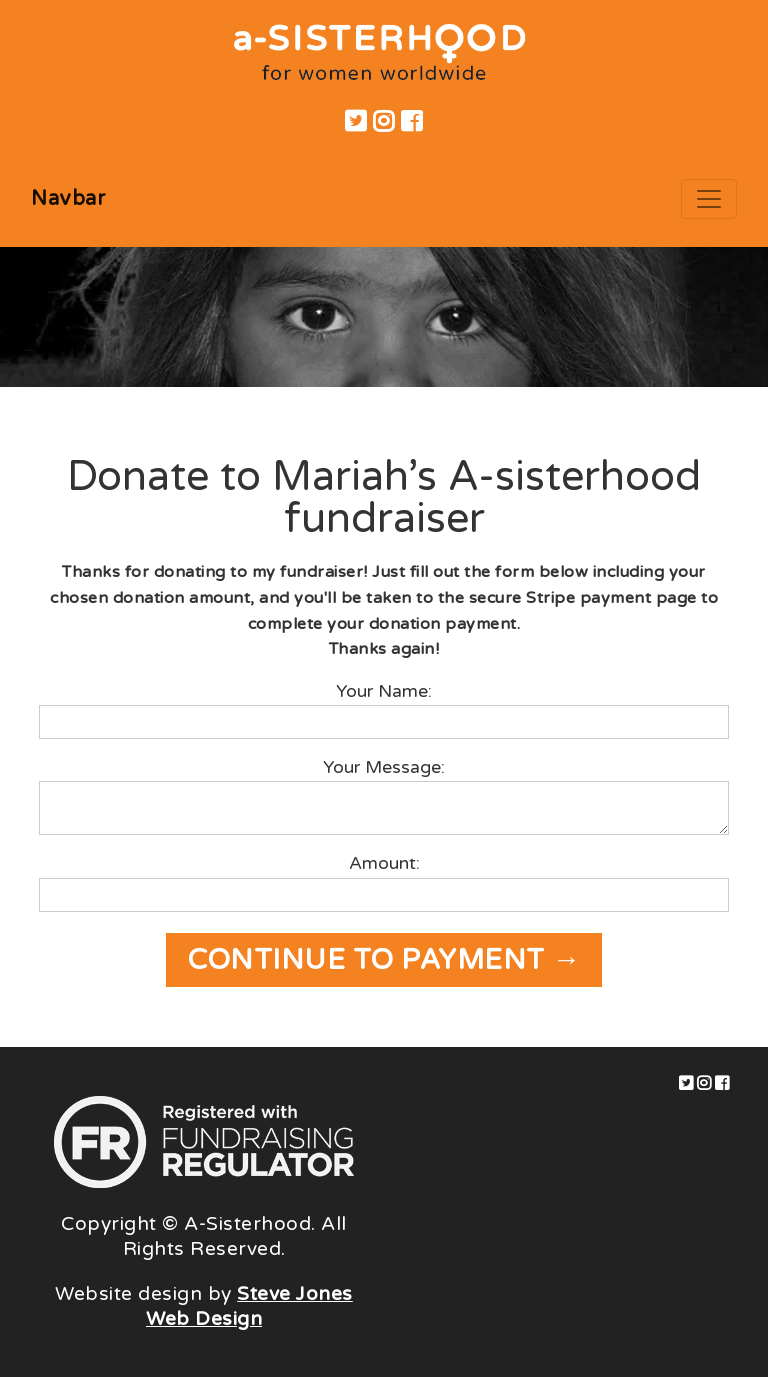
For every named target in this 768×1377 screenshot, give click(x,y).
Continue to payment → (384, 960)
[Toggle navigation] (709, 199)
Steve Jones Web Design (249, 1306)
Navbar (68, 199)
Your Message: (384, 767)
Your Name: (384, 691)
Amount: (384, 863)
